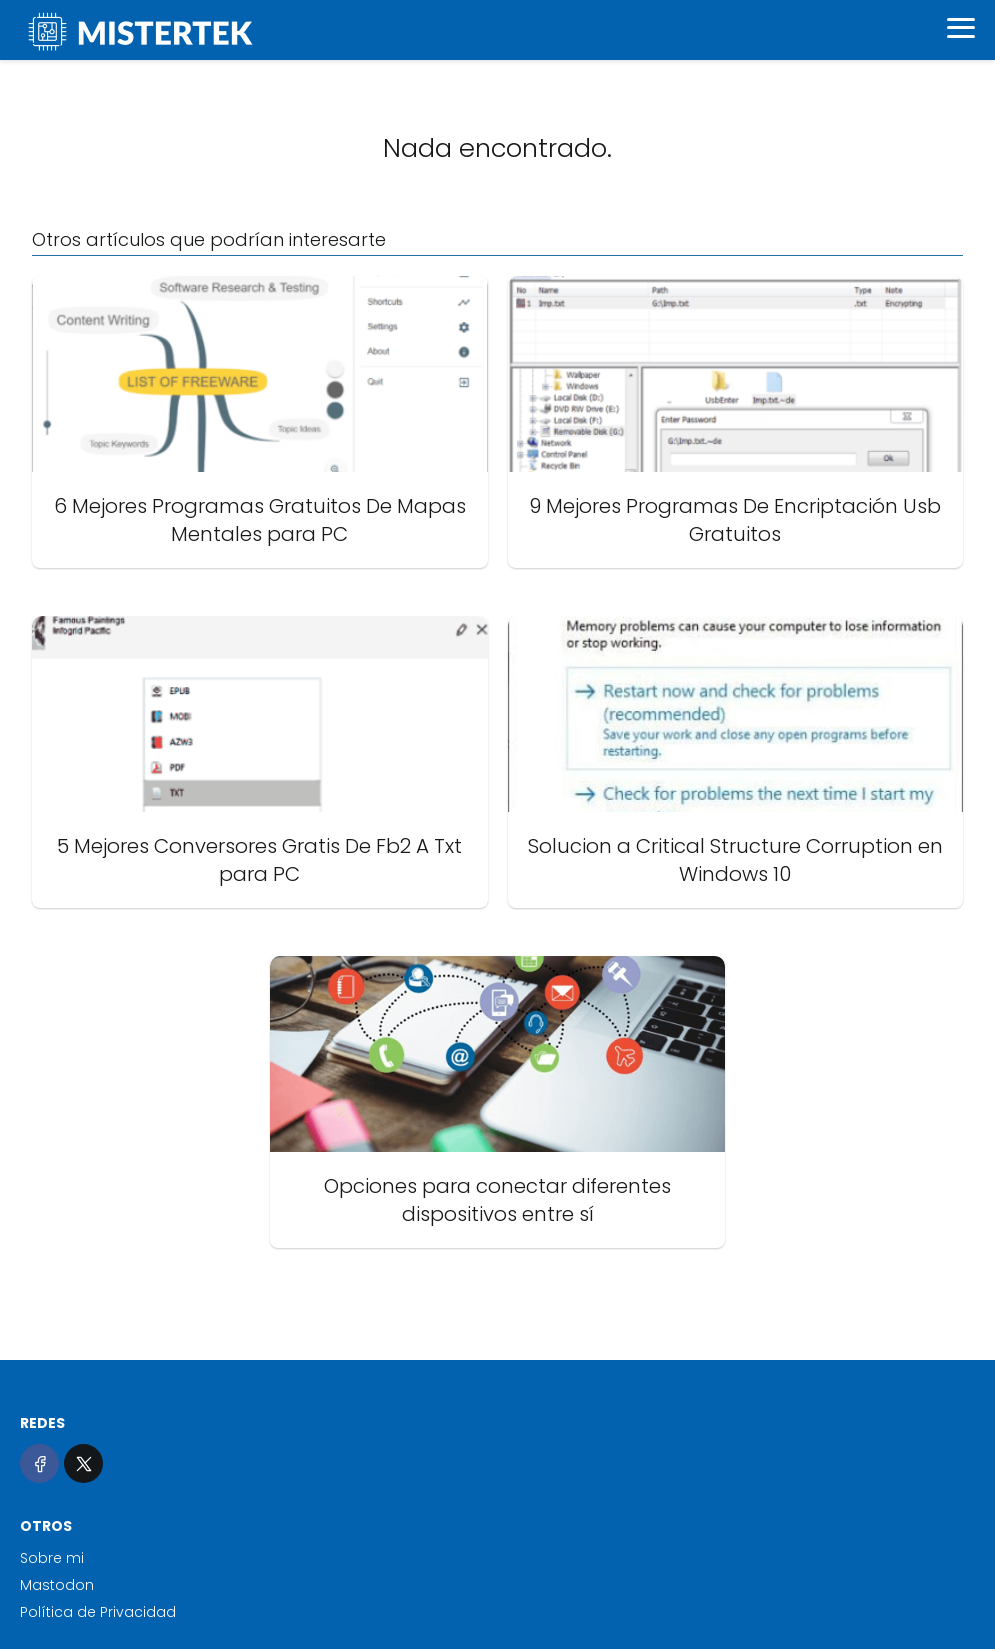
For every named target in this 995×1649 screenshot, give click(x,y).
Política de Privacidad (98, 1612)
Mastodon (57, 1585)
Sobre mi (52, 1558)
